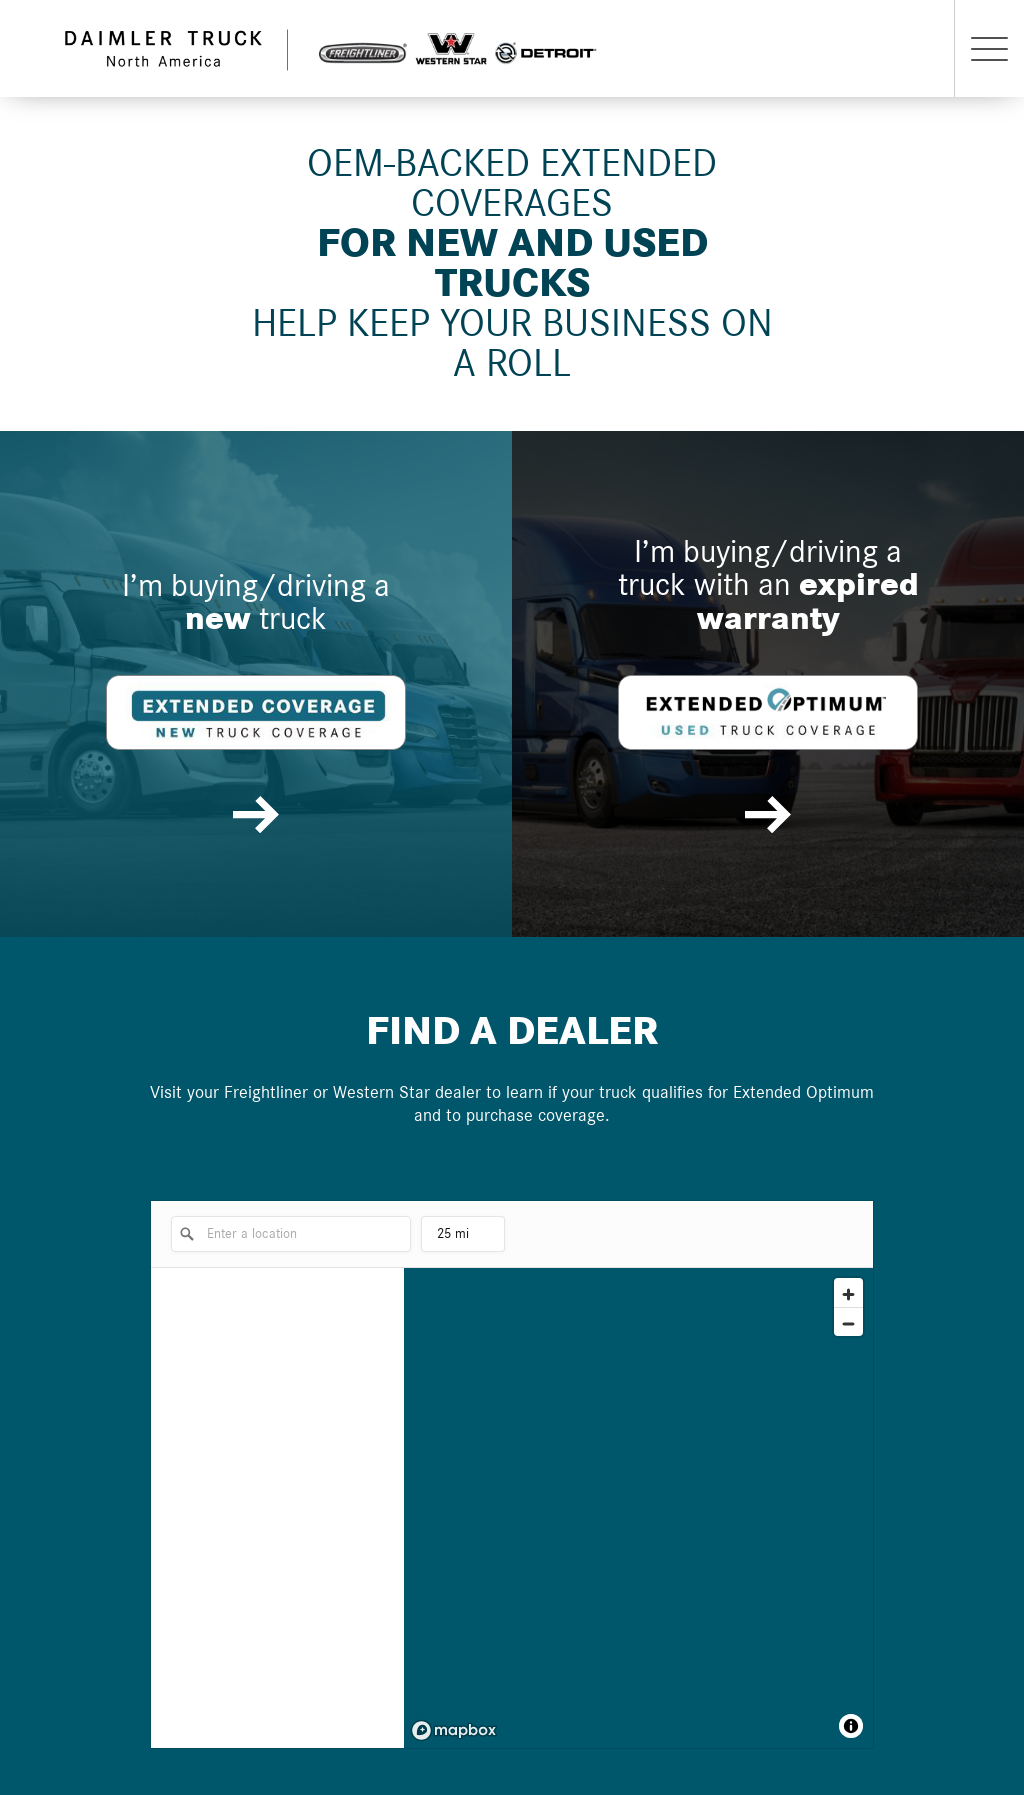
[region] (638, 1508)
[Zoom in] (848, 1292)
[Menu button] (989, 48)
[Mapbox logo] (454, 1730)
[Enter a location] (291, 1234)
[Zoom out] (848, 1321)
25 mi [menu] (463, 1239)
